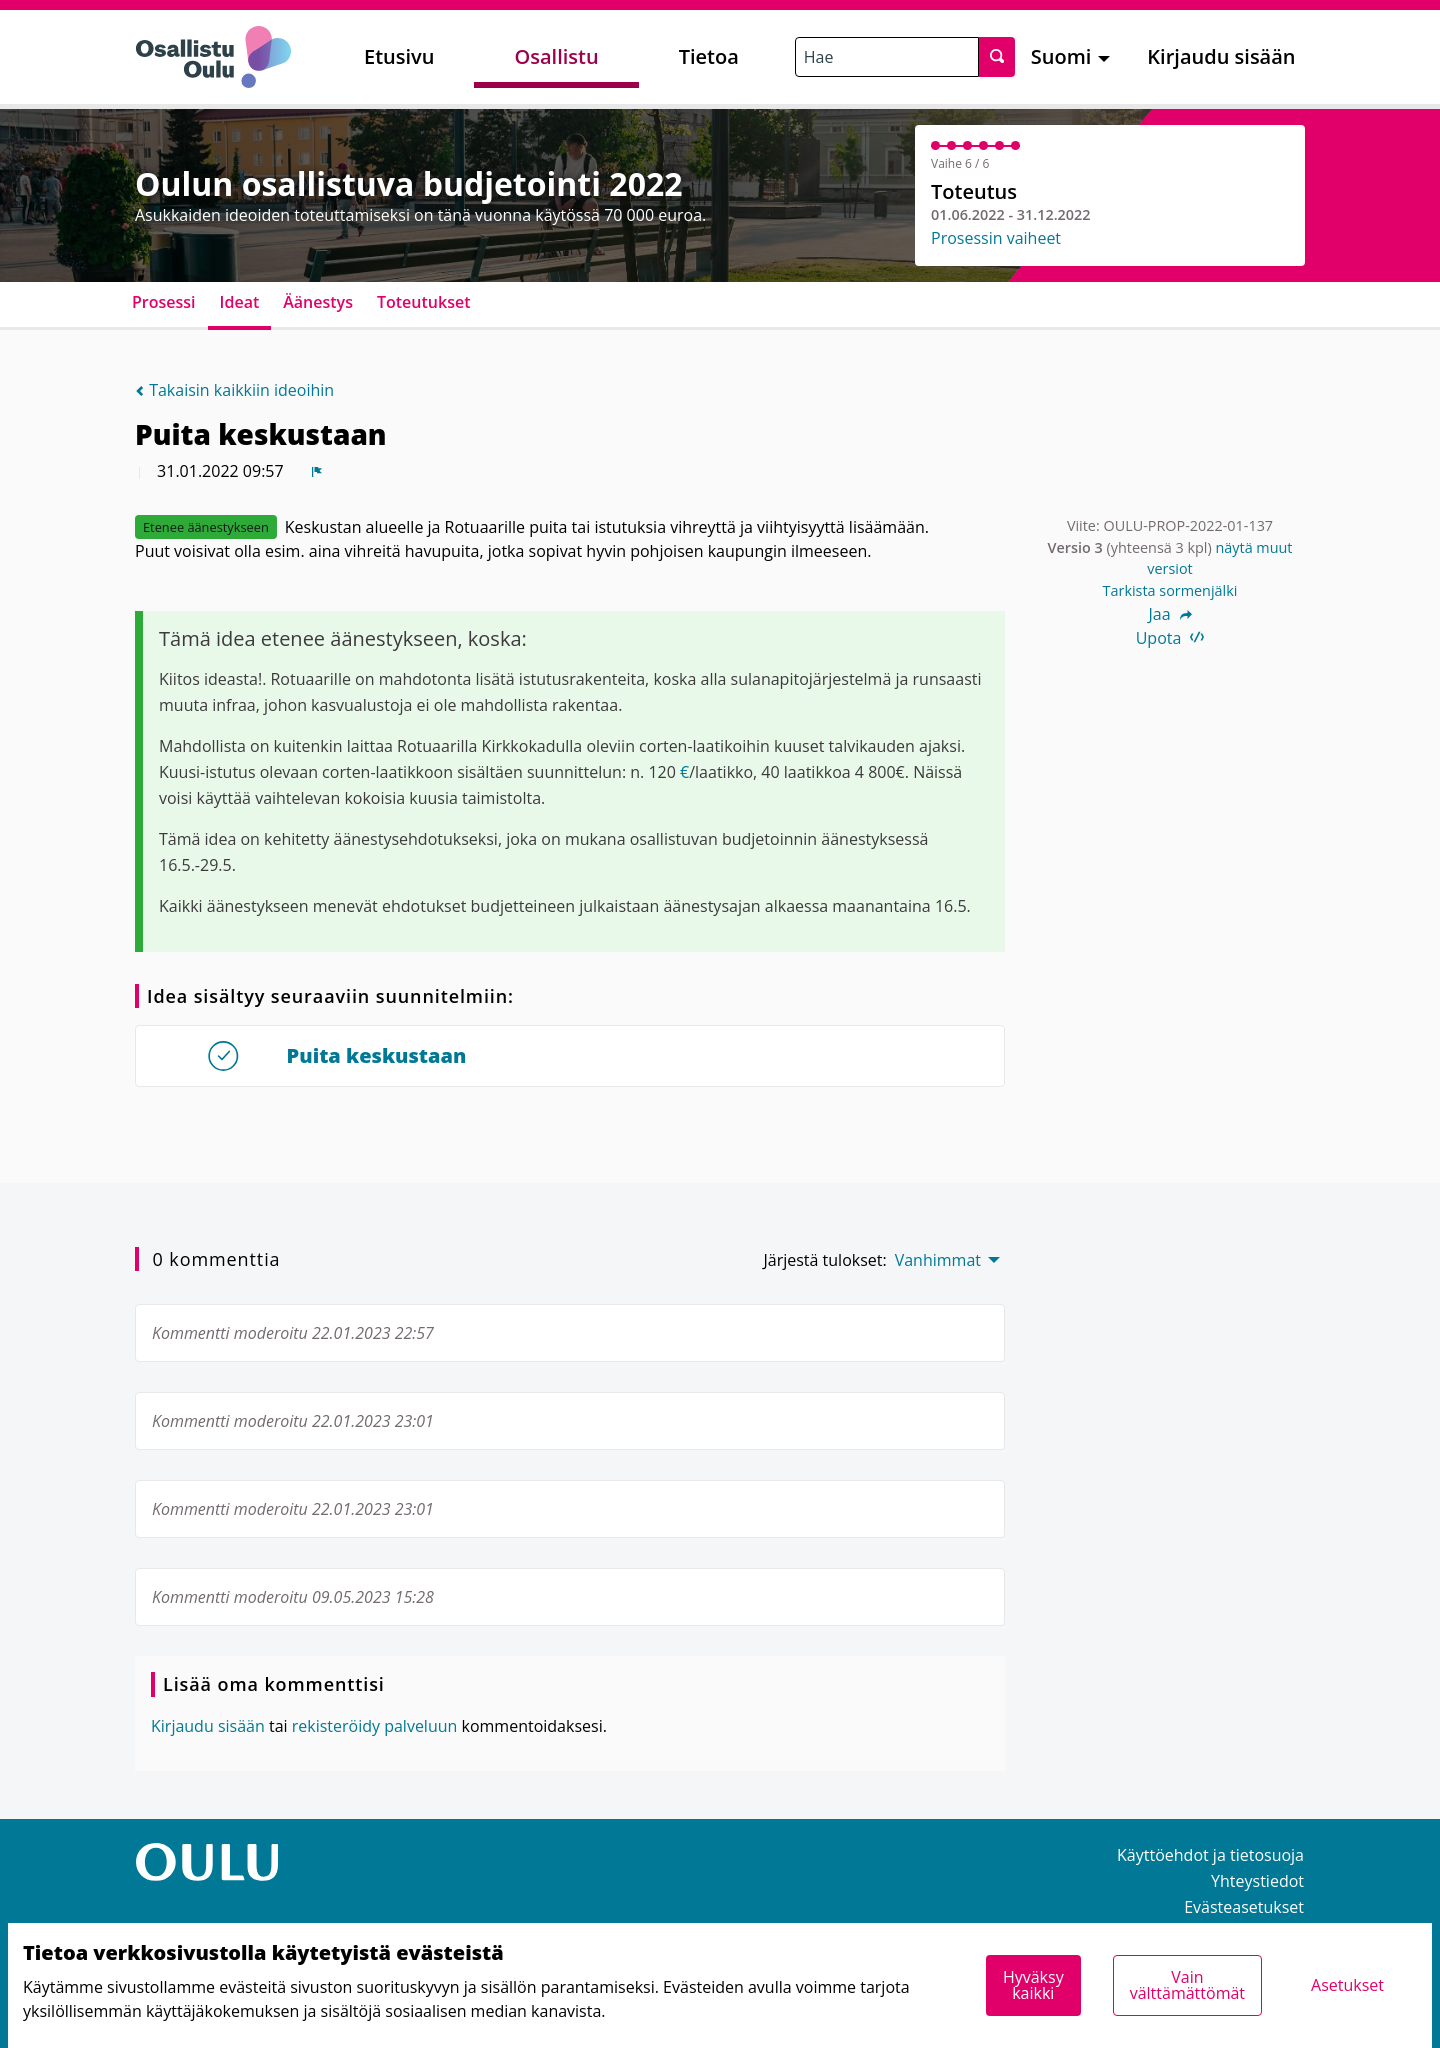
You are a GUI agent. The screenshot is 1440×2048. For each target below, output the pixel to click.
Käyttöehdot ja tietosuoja (1210, 1855)
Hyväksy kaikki (1033, 1985)
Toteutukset (424, 302)
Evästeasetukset (1244, 1907)
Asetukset (1347, 1985)
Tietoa (709, 56)
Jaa (1169, 614)
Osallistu (556, 56)
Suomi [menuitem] (1061, 56)
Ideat (240, 302)
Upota (1170, 638)
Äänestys (318, 302)
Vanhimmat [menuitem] (938, 1260)
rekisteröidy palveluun (375, 1726)
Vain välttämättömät (1187, 1985)
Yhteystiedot (1257, 1881)
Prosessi (164, 302)
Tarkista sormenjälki (1170, 590)
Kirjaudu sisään (1221, 56)
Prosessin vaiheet (996, 238)
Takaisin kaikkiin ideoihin (234, 390)
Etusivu (399, 56)
